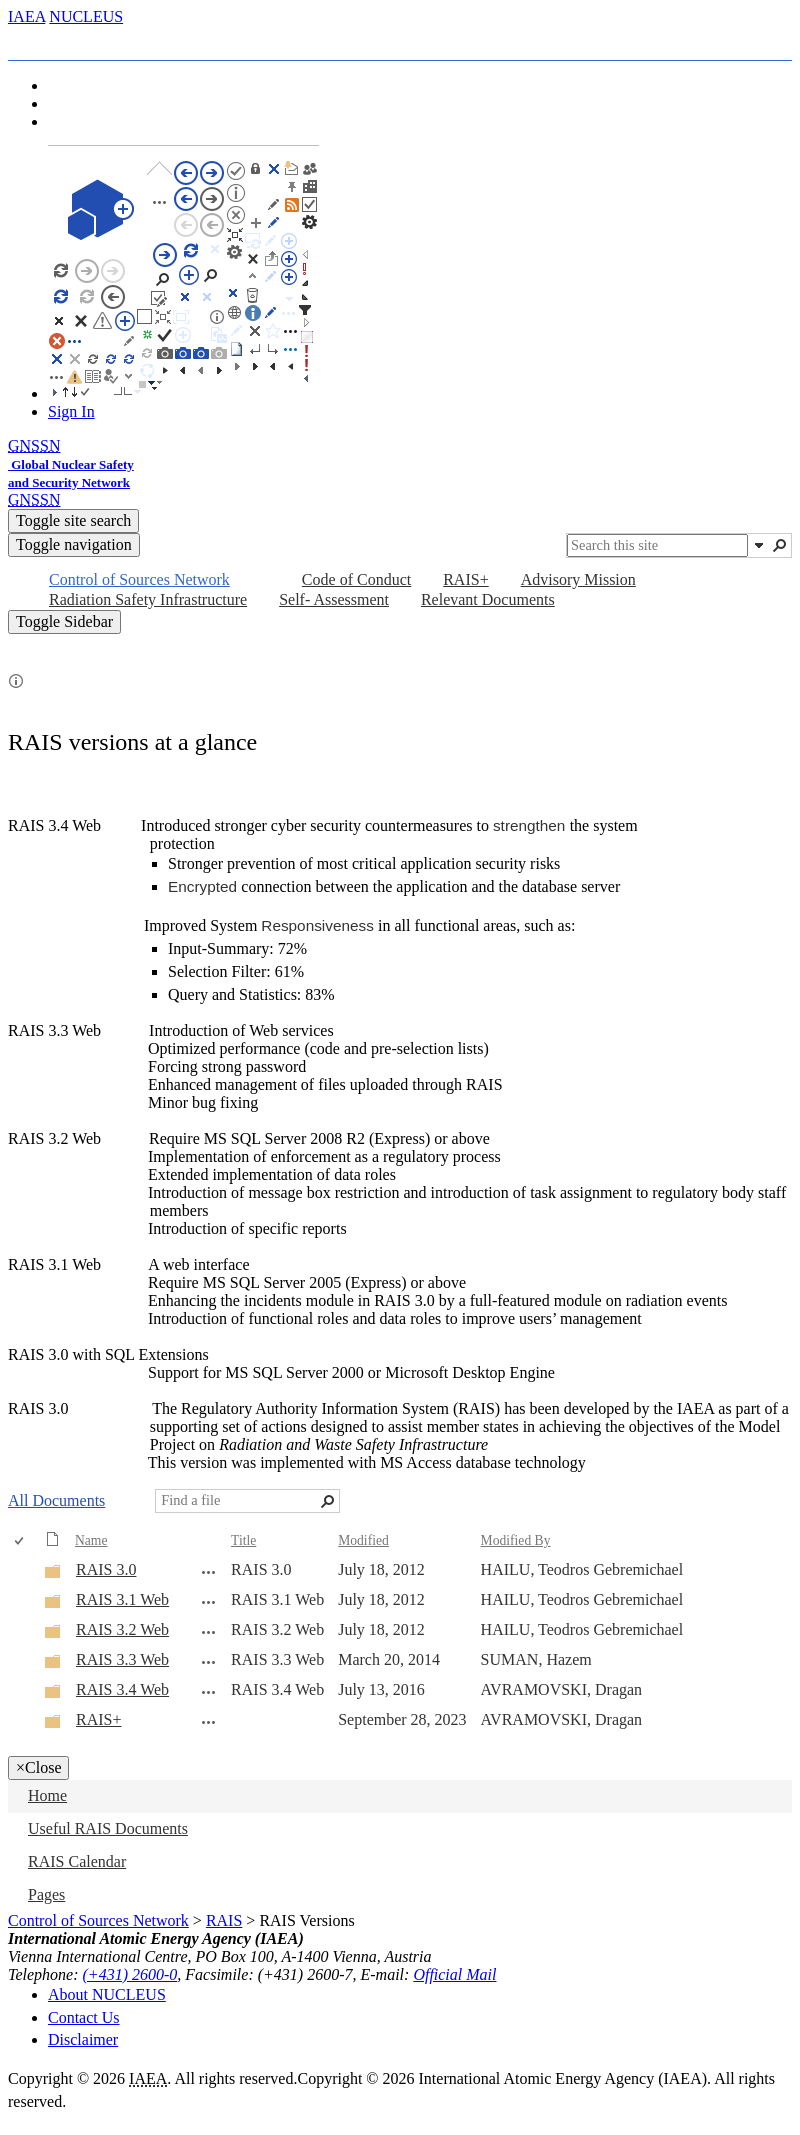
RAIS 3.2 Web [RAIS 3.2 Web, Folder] (122, 1629)
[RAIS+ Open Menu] (209, 1722)
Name (91, 1540)
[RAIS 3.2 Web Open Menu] (209, 1632)
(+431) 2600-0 (130, 1974)
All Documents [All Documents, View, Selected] (56, 1500)
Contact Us (84, 2017)
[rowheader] (24, 1571)
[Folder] (53, 1574)
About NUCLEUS (107, 1994)
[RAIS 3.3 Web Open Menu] (209, 1662)
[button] (759, 545)
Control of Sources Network (98, 1920)
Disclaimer (83, 2039)
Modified (363, 1540)
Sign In (71, 411)
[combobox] (657, 545)
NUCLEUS (86, 16)
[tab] (44, 42)
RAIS (224, 1920)
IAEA (26, 16)
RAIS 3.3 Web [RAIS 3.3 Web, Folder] (122, 1659)
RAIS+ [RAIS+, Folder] (98, 1719)
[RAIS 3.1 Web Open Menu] (209, 1602)
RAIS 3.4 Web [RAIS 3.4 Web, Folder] (122, 1689)
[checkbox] (20, 1541)
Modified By (516, 1540)
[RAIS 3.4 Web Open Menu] (209, 1692)
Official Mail (454, 1974)
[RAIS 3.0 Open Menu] (209, 1572)
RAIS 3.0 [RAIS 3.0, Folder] (106, 1569)
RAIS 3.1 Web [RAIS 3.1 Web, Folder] (122, 1599)
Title (243, 1540)
